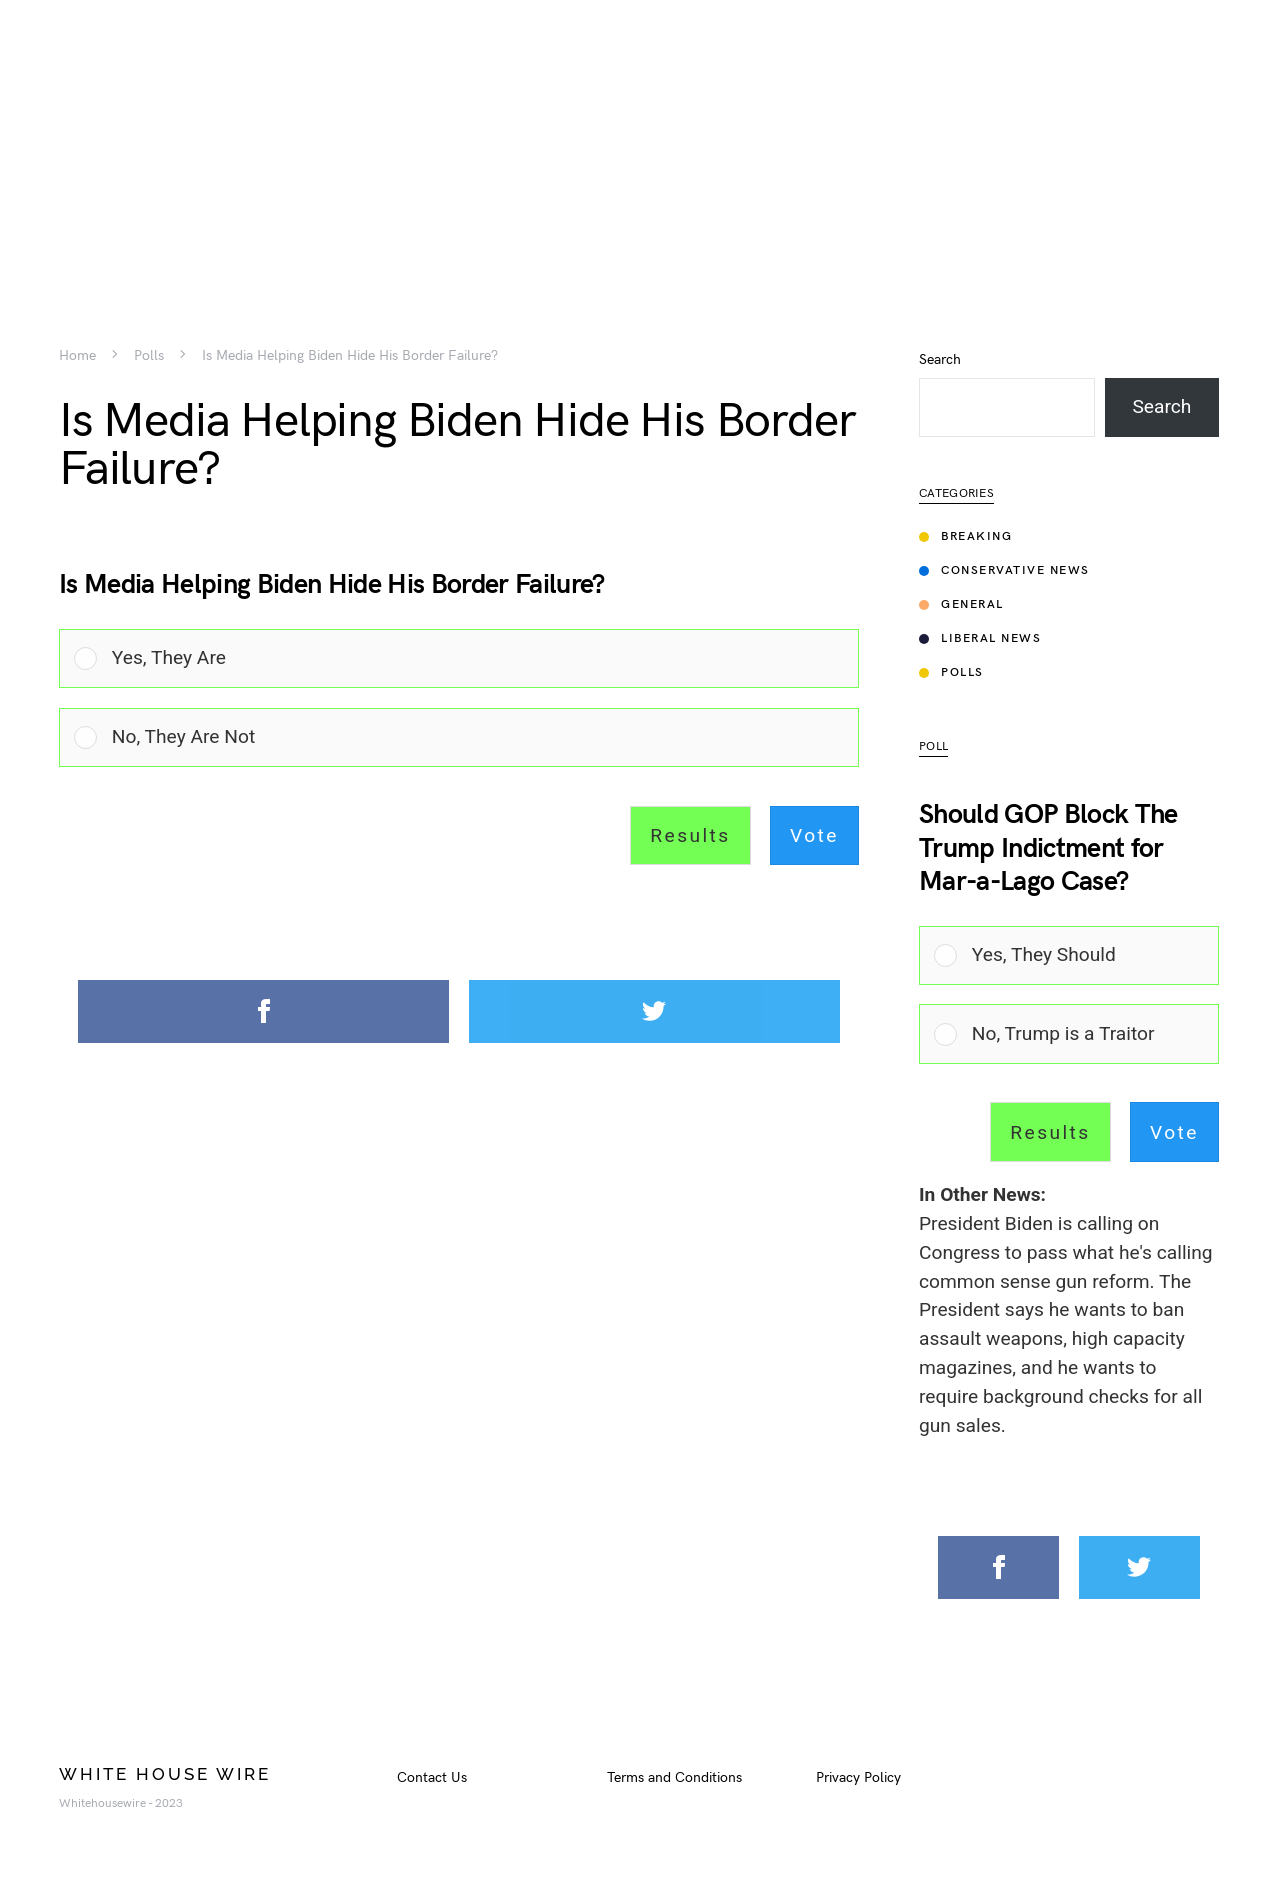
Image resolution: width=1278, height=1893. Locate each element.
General (961, 604)
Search (940, 360)
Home (77, 356)
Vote (814, 835)
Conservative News (1004, 570)
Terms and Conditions (674, 1777)
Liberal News (980, 638)
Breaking (965, 536)
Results (690, 835)
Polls (149, 356)
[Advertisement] (639, 140)
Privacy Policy (858, 1777)
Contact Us (432, 1777)
